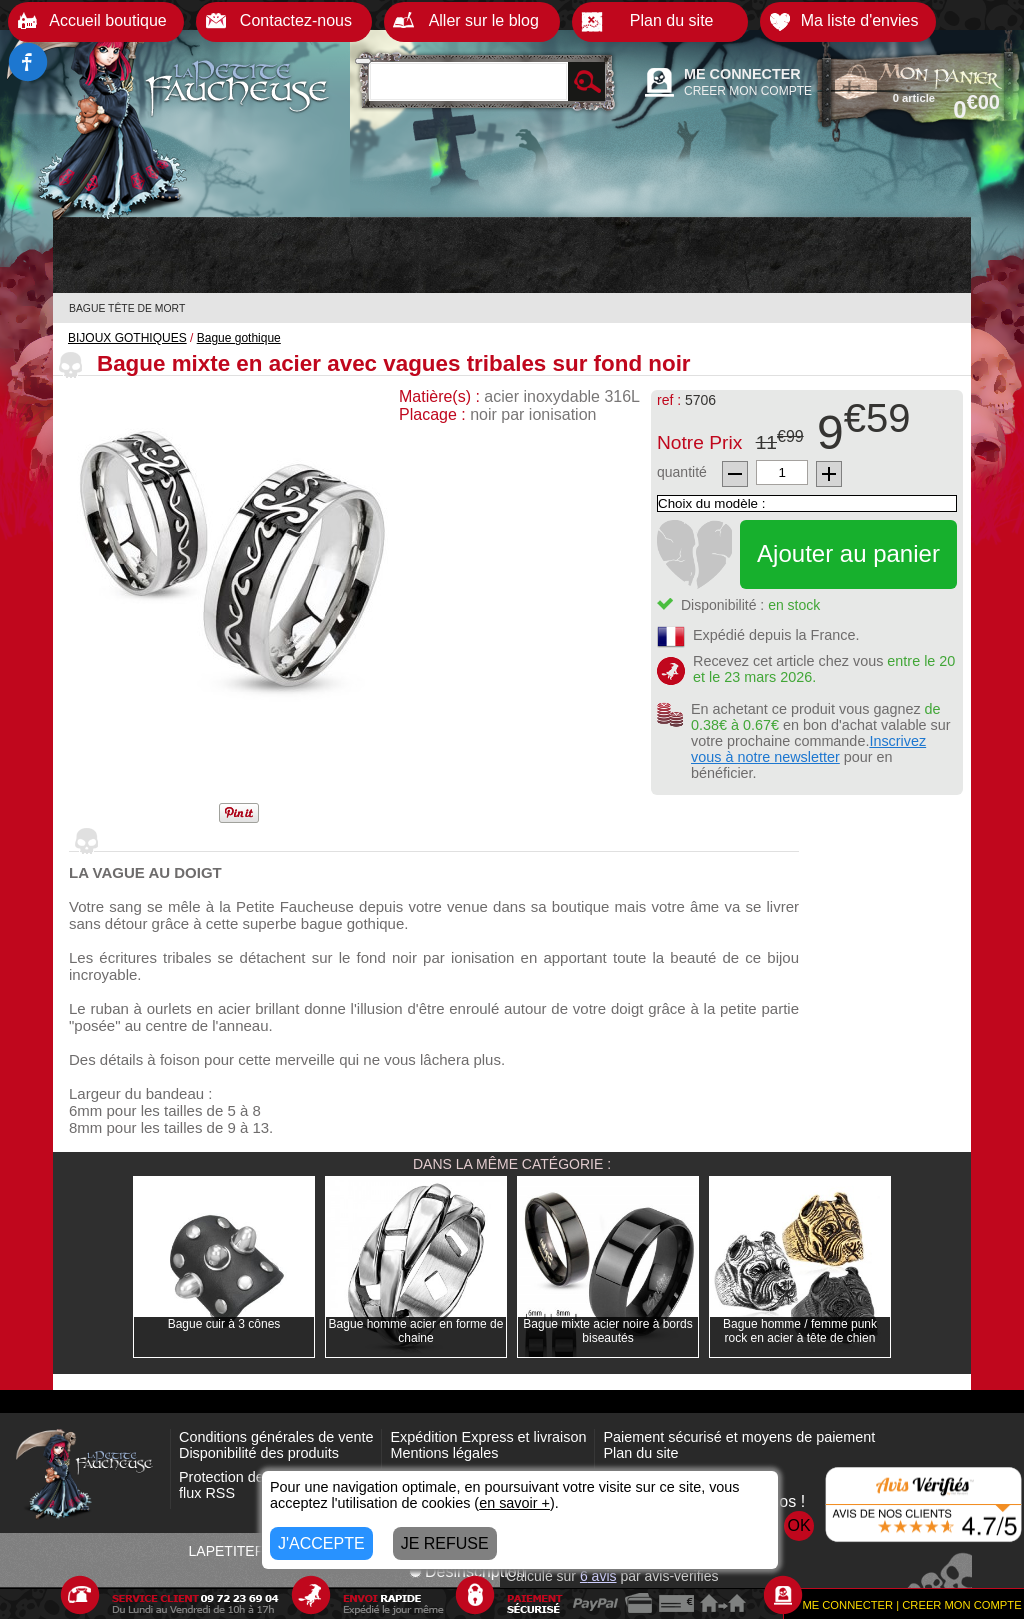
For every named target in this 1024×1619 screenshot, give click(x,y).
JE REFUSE (445, 1543)
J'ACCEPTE (321, 1543)
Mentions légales (444, 1453)
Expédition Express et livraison (488, 1437)
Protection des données (254, 1477)
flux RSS (207, 1493)
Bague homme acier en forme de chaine (416, 1331)
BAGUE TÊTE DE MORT (127, 308)
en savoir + (514, 1503)
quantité (682, 472)
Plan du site (640, 1453)
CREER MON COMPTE (748, 91)
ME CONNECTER (742, 74)
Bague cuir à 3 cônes (224, 1324)
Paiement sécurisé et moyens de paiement (739, 1437)
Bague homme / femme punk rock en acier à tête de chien (800, 1331)
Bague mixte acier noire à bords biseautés (607, 1331)
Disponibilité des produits (259, 1453)
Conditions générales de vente (276, 1437)
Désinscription (467, 1571)
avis (598, 1576)
